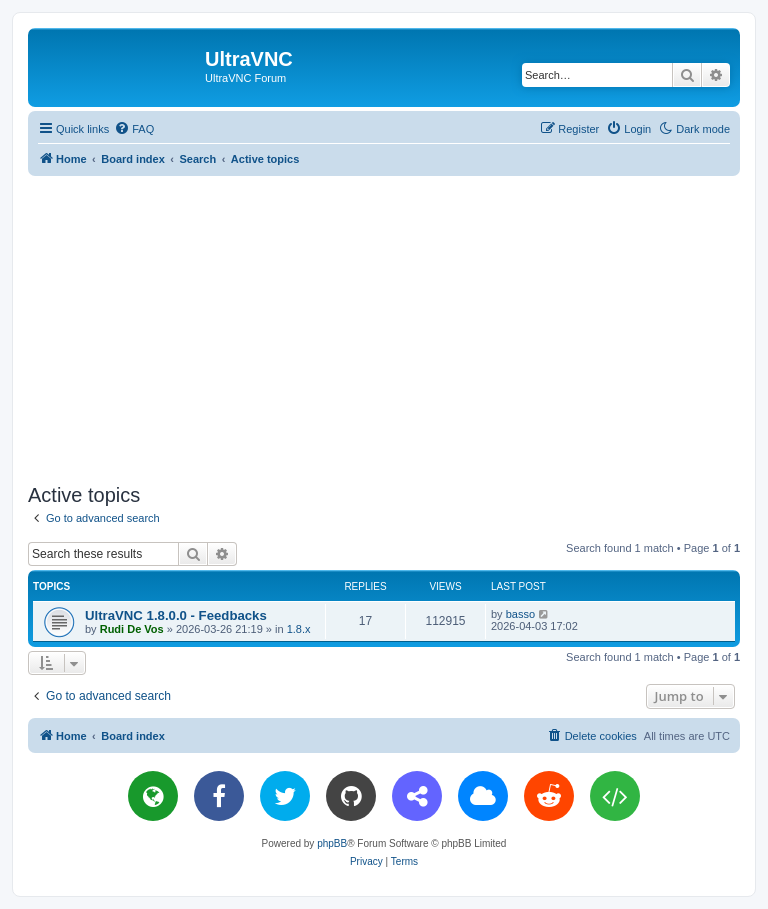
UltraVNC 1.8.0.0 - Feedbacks (176, 615)
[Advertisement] (398, 326)
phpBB (332, 843)
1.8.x (299, 629)
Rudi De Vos (132, 629)
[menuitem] (134, 129)
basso (520, 614)
